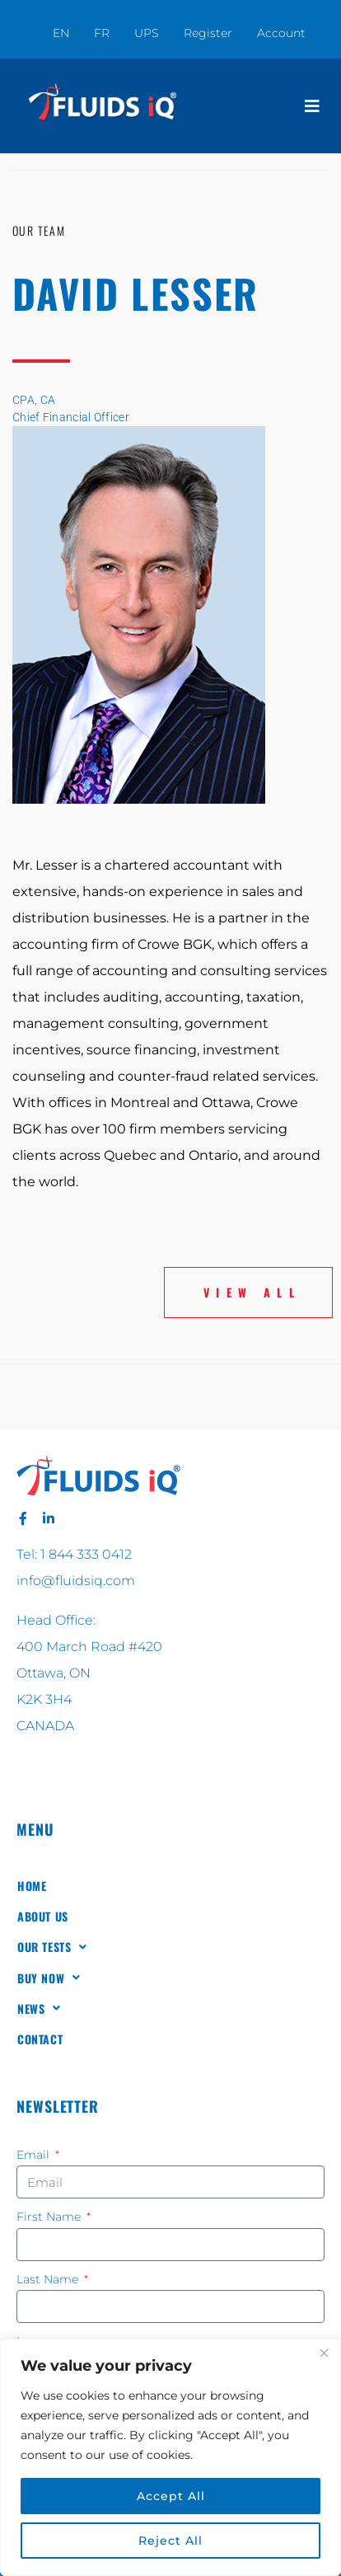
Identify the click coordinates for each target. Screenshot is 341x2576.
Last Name (49, 2279)
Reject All (170, 2540)
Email (34, 2154)
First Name (50, 2216)
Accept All (171, 2496)
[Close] (324, 2353)
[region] (170, 2457)
